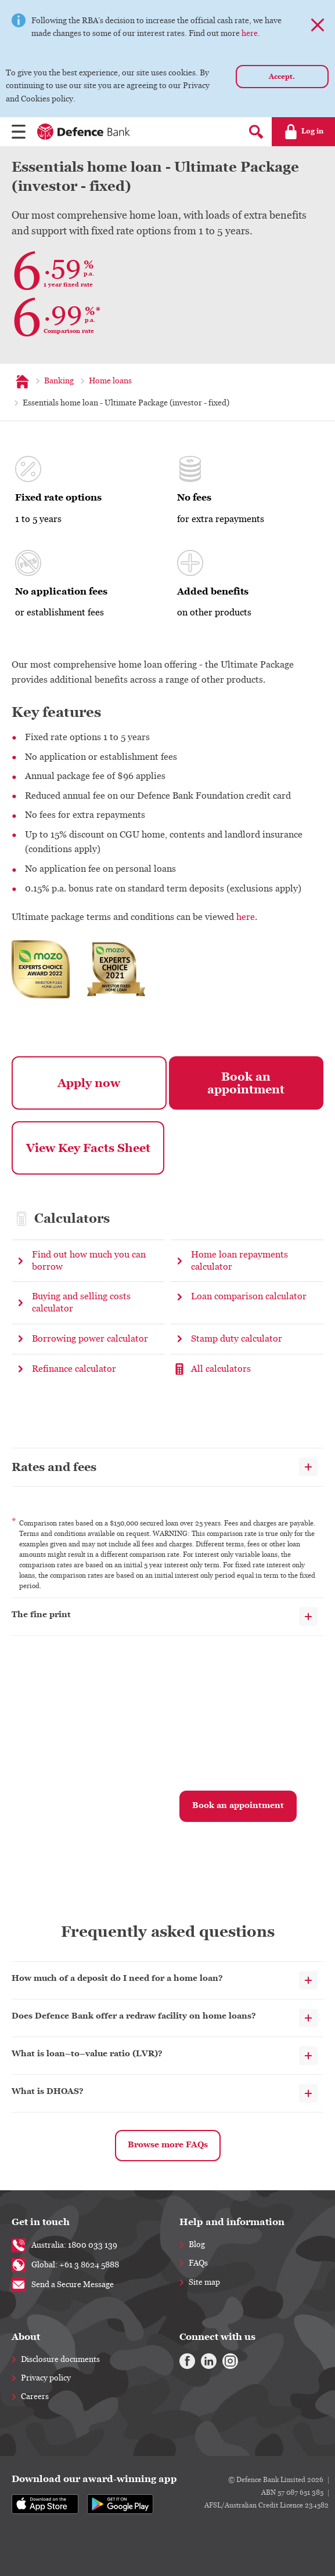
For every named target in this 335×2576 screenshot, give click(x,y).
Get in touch (41, 2222)
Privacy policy (46, 2378)
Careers (35, 2397)
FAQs (198, 2263)
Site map (204, 2282)
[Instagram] (226, 2360)
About (26, 2337)
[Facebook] (186, 2360)
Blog (197, 2245)
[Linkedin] (206, 2360)
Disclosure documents (60, 2359)
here (250, 33)
